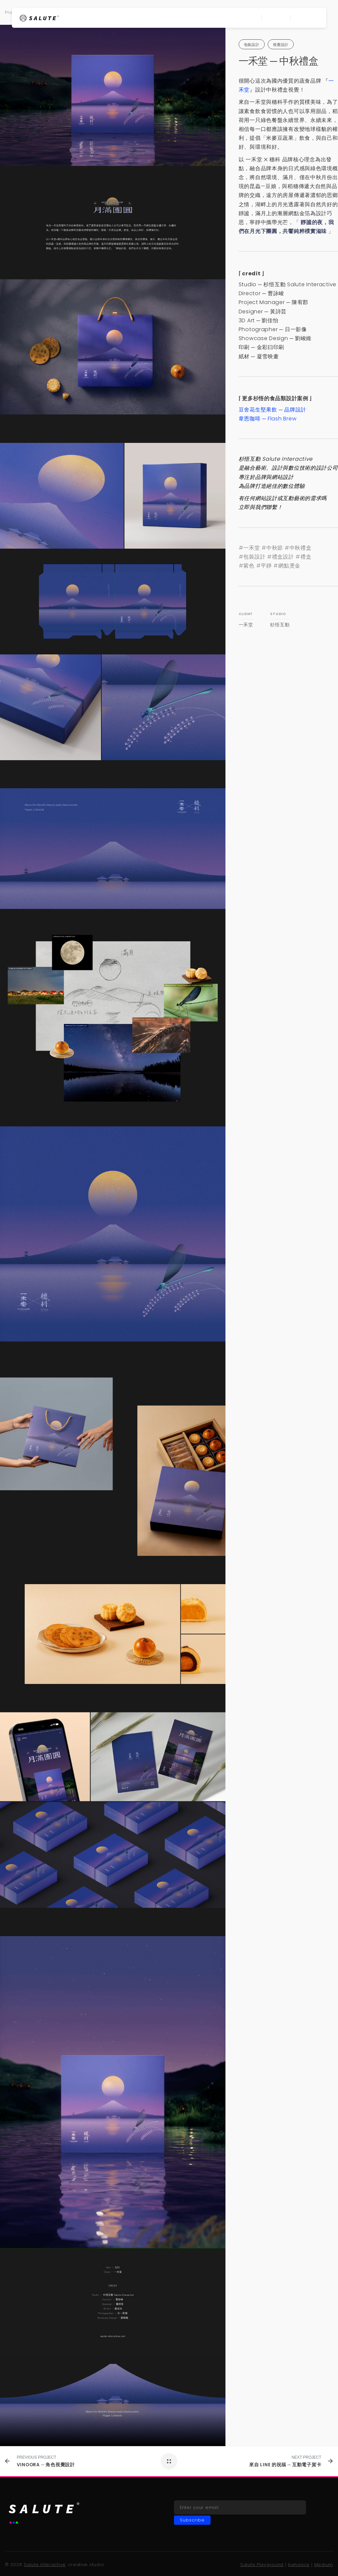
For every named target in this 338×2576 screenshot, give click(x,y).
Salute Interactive (45, 2564)
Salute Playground (262, 2564)
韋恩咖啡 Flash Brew (268, 418)
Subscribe (192, 2520)
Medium (323, 2564)
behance (299, 2564)
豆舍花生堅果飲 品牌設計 (272, 409)
